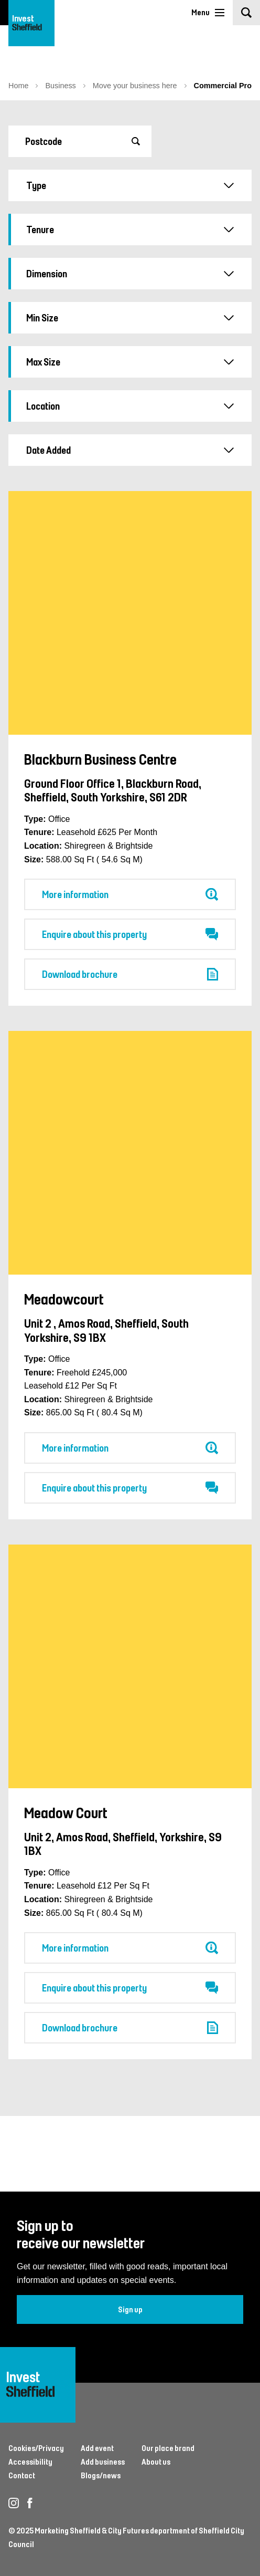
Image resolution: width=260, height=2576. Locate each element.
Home (18, 85)
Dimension (130, 273)
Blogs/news (101, 2475)
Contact (21, 2475)
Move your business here (135, 85)
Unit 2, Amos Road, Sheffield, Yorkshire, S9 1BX (123, 1843)
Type (130, 185)
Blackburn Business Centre (100, 758)
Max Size (130, 362)
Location (130, 406)
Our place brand (168, 2448)
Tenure (130, 229)
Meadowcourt (64, 1298)
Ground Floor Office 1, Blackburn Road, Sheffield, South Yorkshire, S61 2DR (112, 790)
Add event (97, 2448)
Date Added (130, 450)
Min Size (130, 317)
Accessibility (30, 2462)
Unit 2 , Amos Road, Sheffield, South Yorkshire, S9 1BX (106, 1330)
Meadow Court (65, 1812)
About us (156, 2462)
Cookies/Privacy (36, 2448)
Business (60, 85)
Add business (103, 2462)
